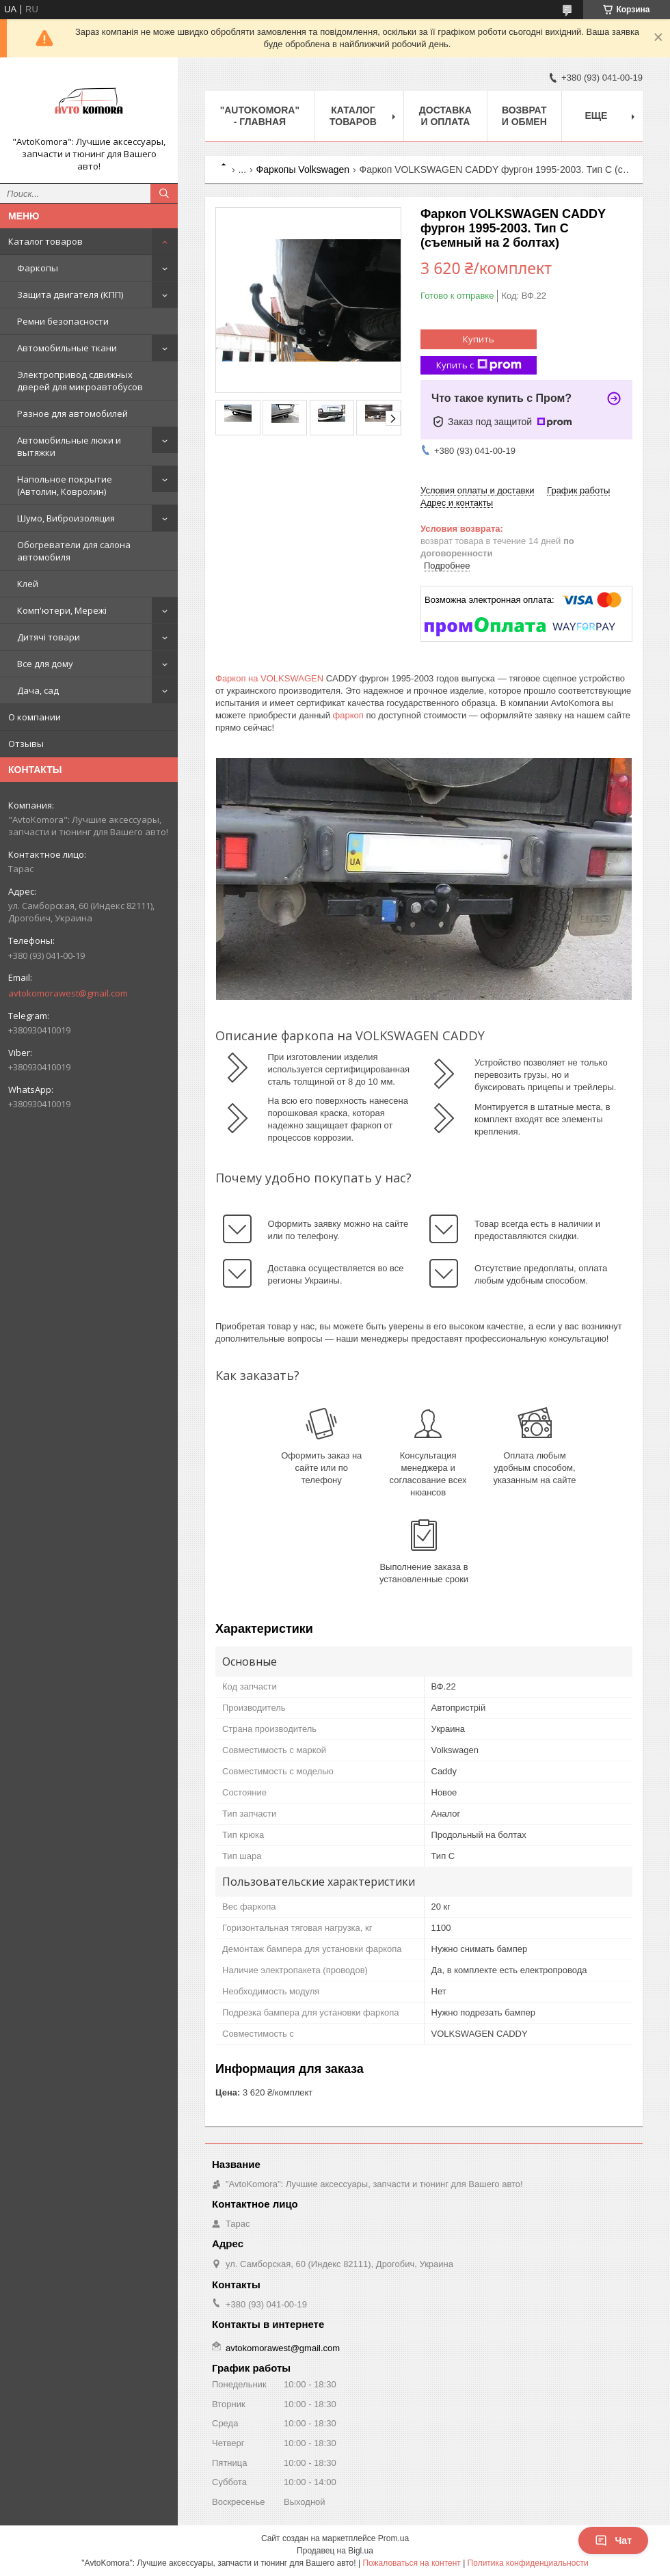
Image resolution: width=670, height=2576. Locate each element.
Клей (27, 584)
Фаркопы (37, 268)
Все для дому (45, 663)
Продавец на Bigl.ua (335, 2550)
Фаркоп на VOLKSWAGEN (269, 678)
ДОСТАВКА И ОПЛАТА (445, 116)
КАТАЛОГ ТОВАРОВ (353, 116)
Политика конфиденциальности (528, 2563)
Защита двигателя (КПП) (70, 294)
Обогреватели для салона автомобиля (74, 551)
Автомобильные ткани (67, 348)
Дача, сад (38, 690)
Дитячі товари (48, 637)
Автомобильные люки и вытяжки (69, 446)
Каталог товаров (45, 241)
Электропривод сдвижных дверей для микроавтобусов (80, 380)
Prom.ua (393, 2538)
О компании (34, 717)
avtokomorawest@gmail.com (68, 993)
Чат (613, 2540)
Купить (478, 339)
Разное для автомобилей (72, 413)
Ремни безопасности (63, 321)
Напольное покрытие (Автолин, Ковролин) (64, 485)
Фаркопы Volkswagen (303, 169)
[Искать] (164, 193)
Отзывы (26, 743)
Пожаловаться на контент (411, 2563)
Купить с (479, 365)
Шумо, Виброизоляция (66, 518)
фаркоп (348, 715)
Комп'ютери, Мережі (62, 610)
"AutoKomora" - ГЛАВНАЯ (259, 116)
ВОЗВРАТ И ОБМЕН (524, 116)
